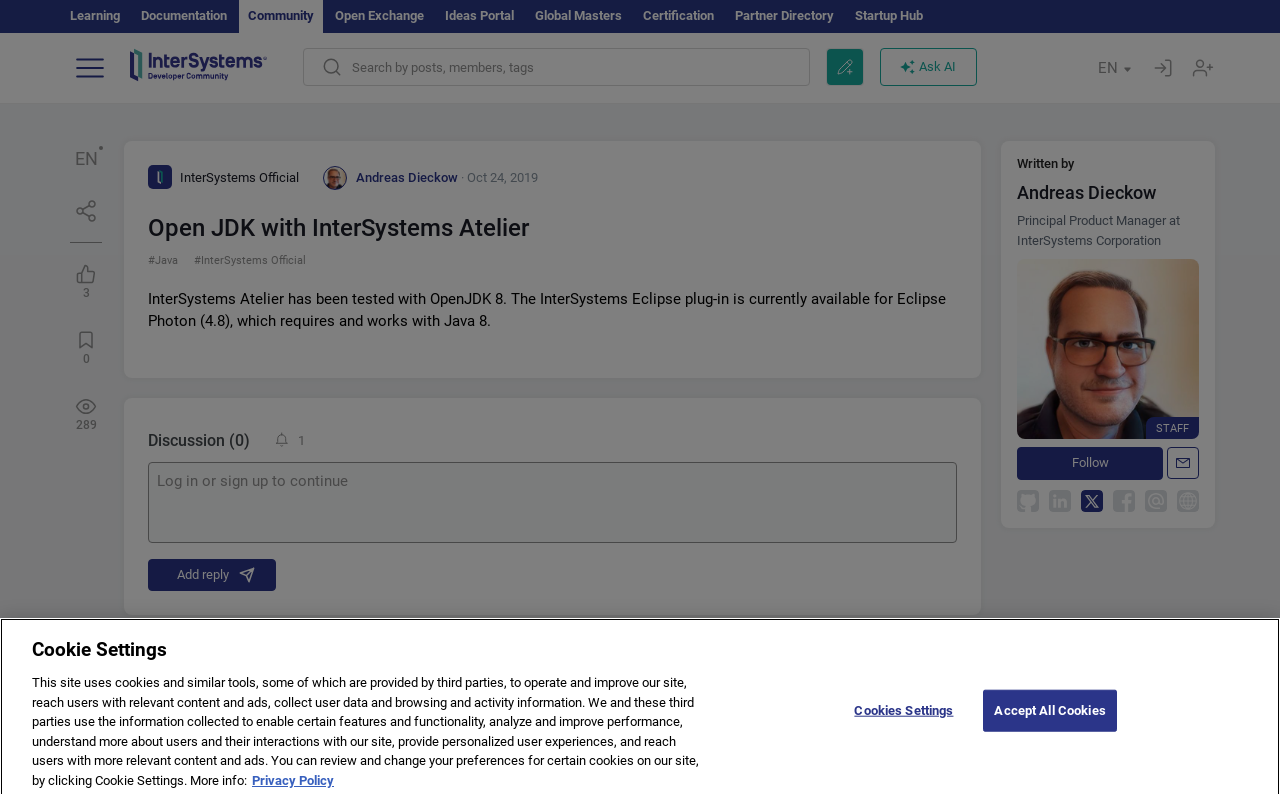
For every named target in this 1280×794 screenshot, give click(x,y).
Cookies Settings (903, 718)
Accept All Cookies (1049, 718)
